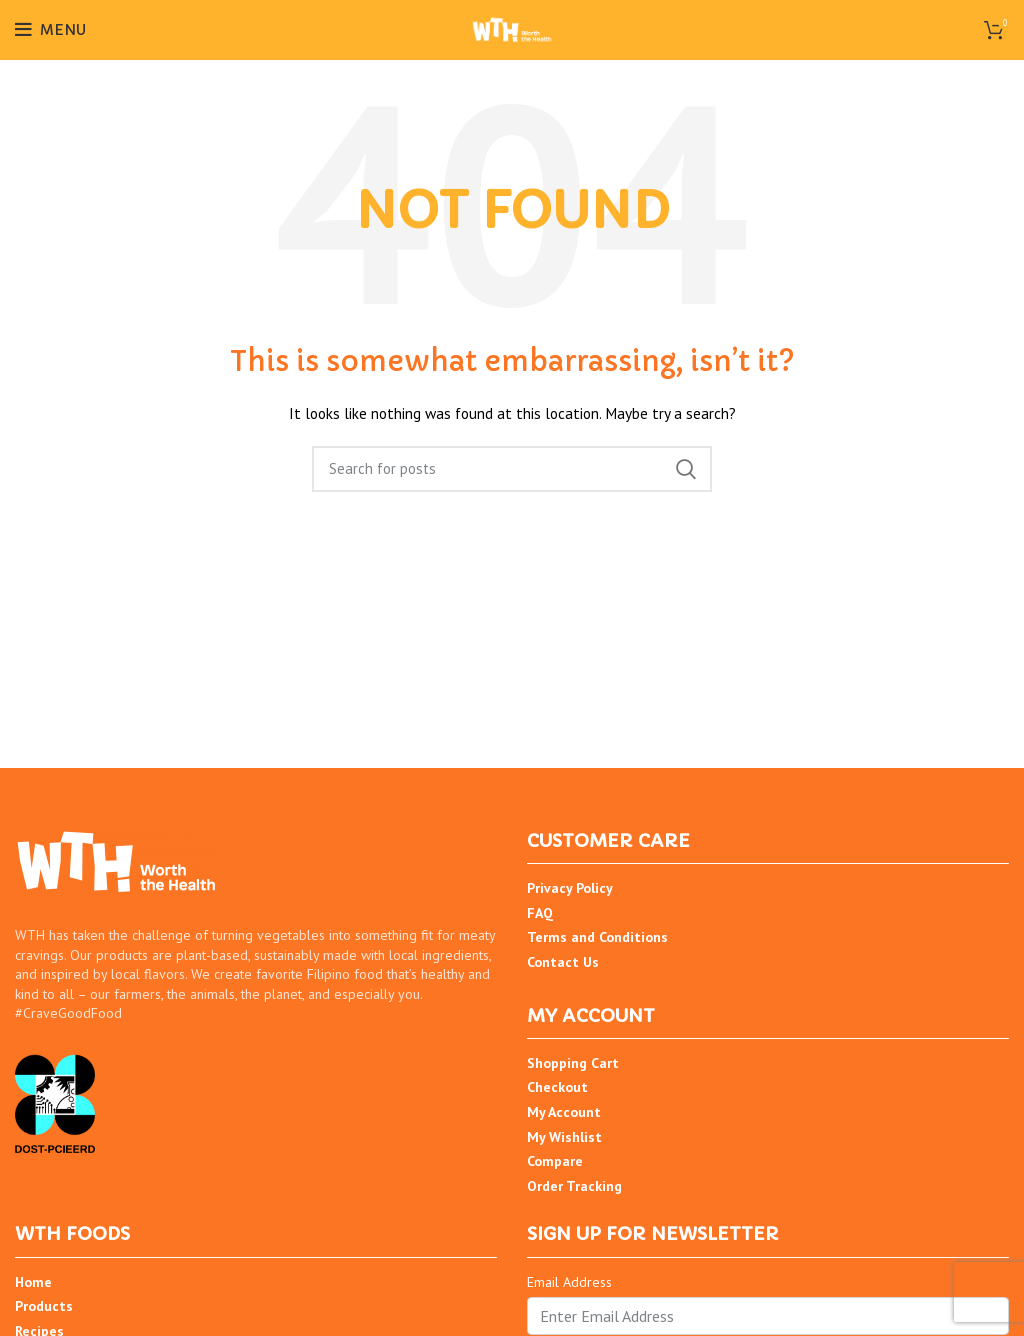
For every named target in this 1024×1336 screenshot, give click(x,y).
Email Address (569, 1282)
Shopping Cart (573, 1063)
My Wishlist (564, 1137)
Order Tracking (574, 1186)
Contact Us (563, 962)
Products (44, 1306)
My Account (564, 1112)
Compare (555, 1161)
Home (33, 1282)
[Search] (512, 469)
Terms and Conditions (597, 937)
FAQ (540, 913)
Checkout (557, 1087)
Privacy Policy (570, 888)
